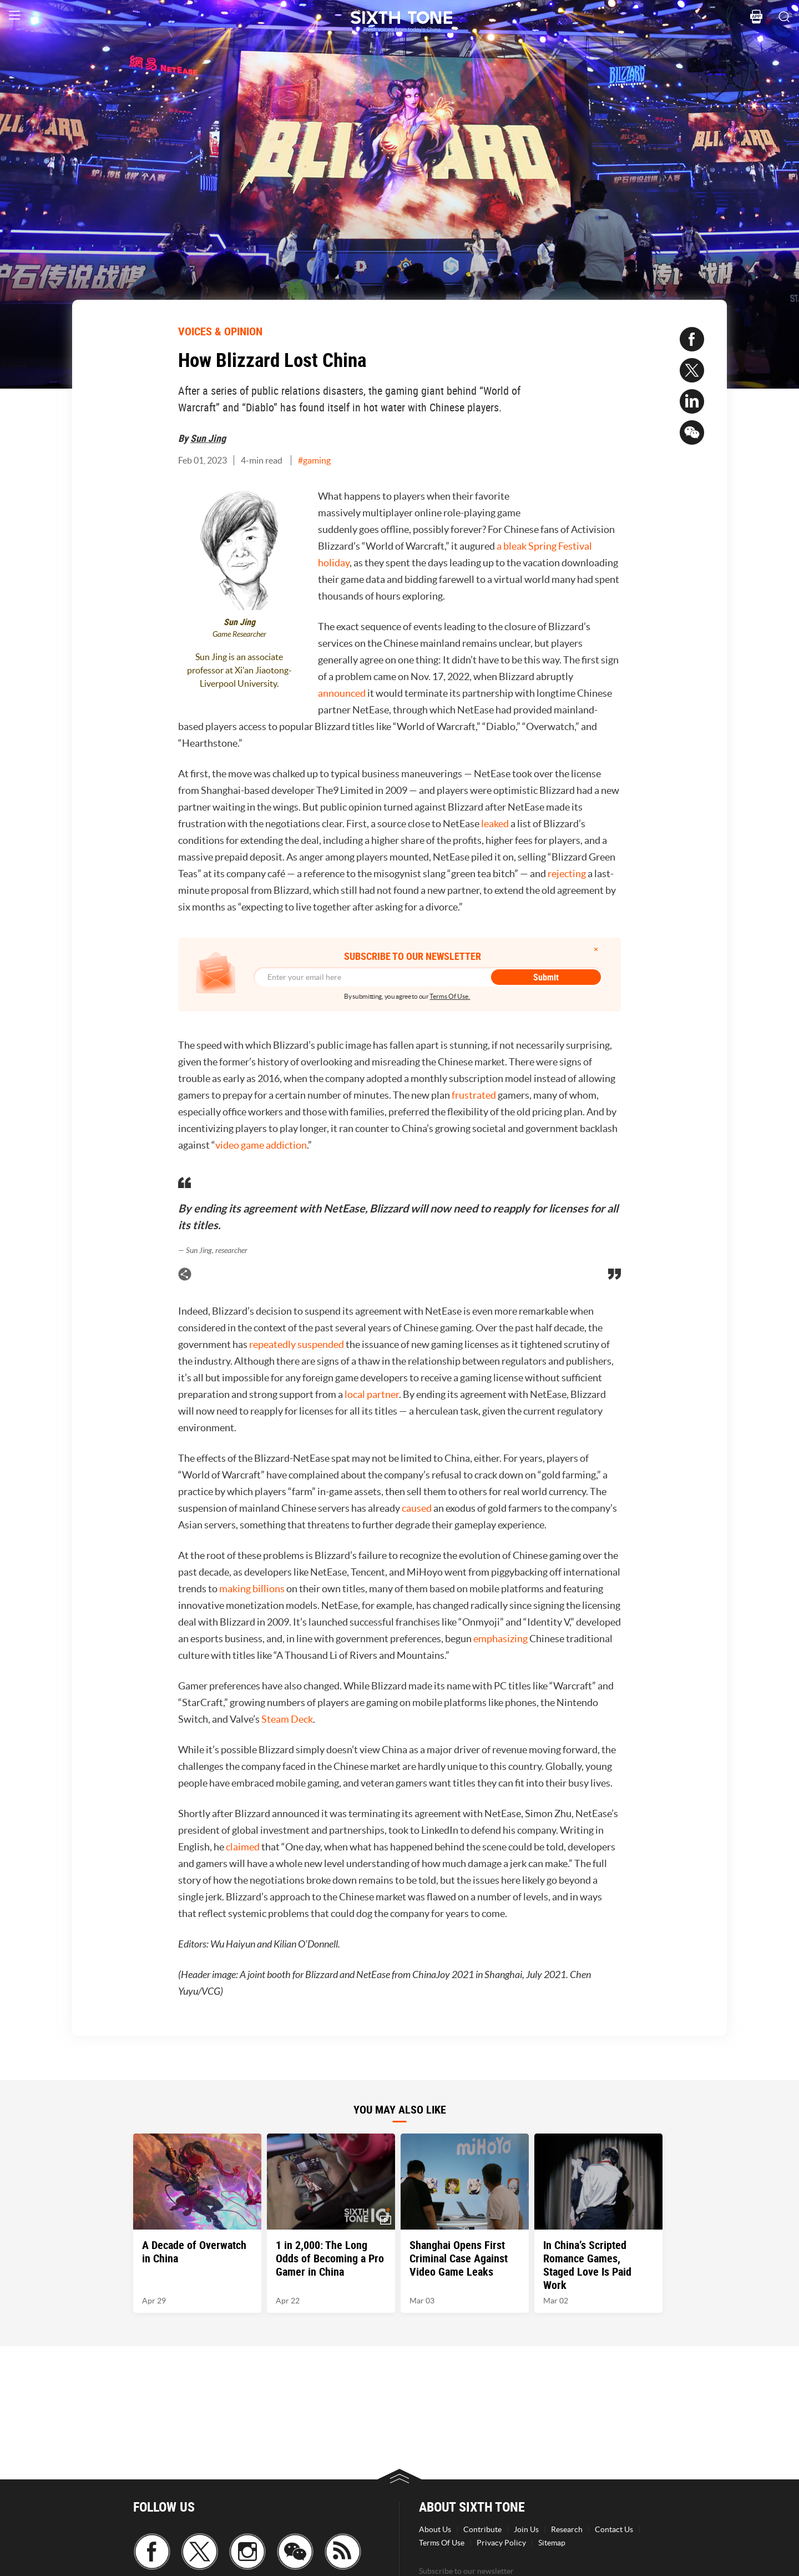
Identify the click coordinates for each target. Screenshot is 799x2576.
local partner (372, 1394)
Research (567, 2529)
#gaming (314, 460)
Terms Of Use (441, 2542)
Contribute (482, 2529)
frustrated (474, 1095)
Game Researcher (239, 634)
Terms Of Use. (449, 996)
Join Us (526, 2529)
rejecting (567, 873)
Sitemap (551, 2542)
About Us (435, 2529)
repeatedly (272, 1344)
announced (342, 693)
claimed (243, 1847)
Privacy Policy (501, 2542)
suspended (320, 1344)
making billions (252, 1588)
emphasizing (500, 1638)
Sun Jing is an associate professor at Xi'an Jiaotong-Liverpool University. (239, 670)
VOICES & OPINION (220, 331)
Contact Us (614, 2529)
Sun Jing (208, 438)
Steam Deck (287, 1719)
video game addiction (261, 1145)
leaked (495, 823)
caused (417, 1508)
